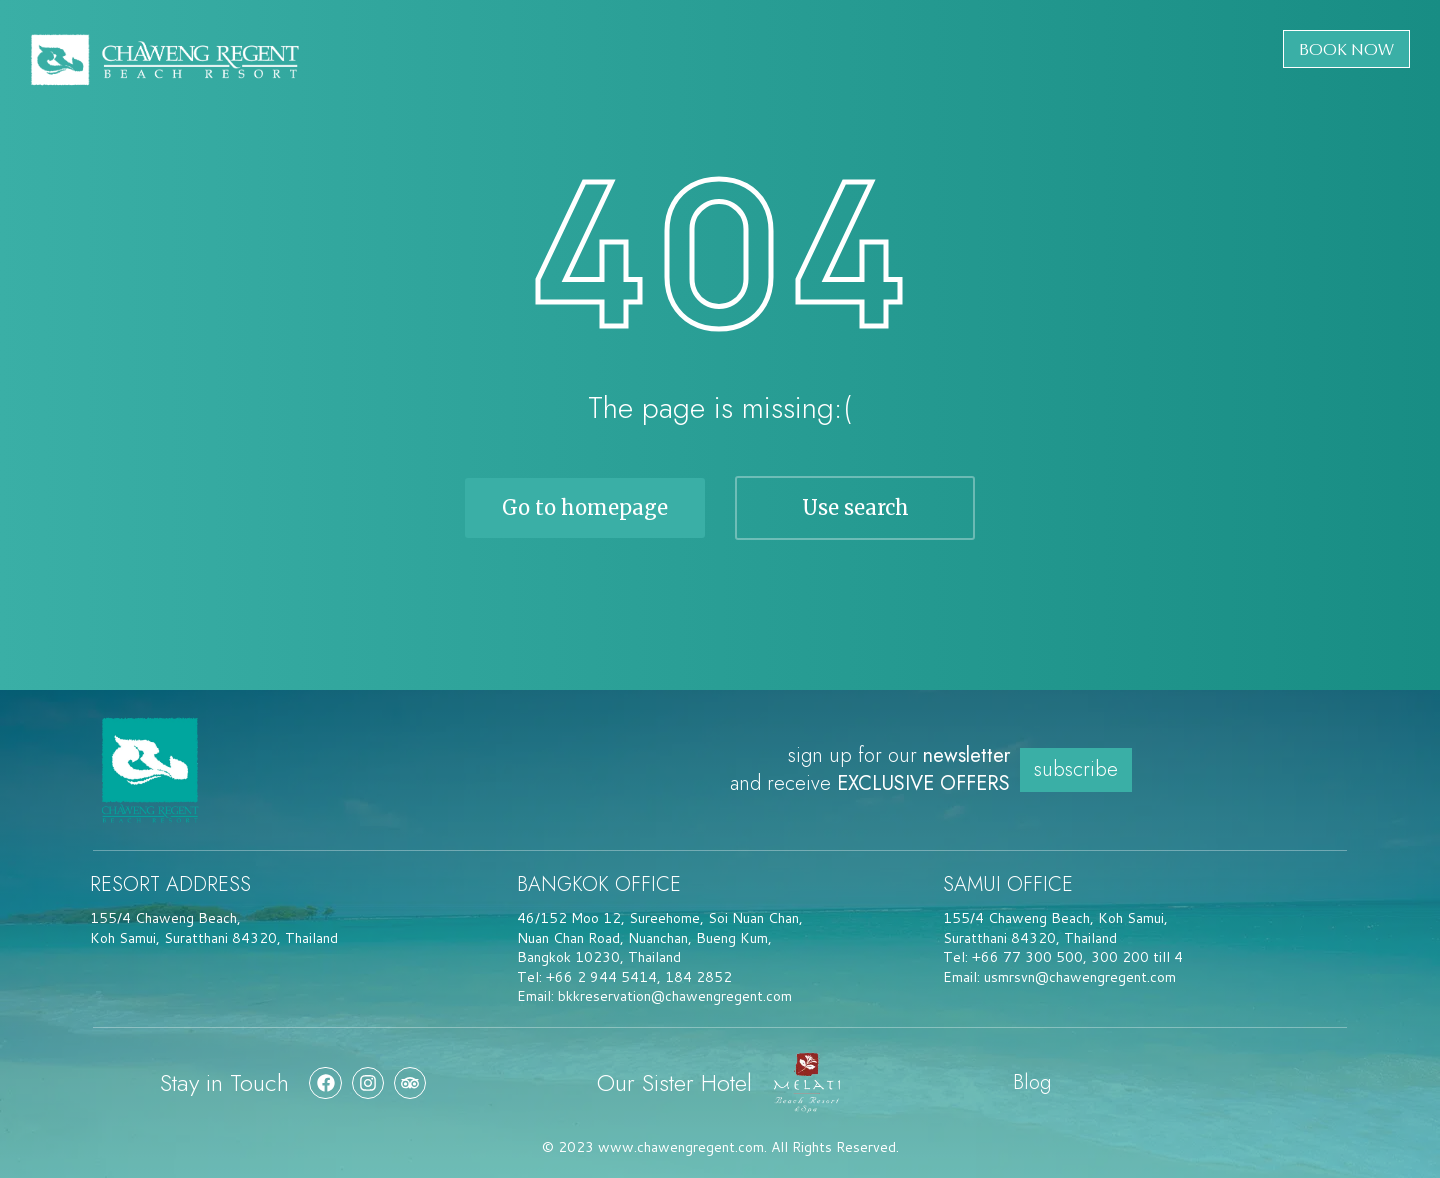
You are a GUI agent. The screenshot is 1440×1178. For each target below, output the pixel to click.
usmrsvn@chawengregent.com (1080, 977)
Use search (855, 507)
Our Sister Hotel (674, 1082)
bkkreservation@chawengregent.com (675, 996)
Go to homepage (585, 507)
